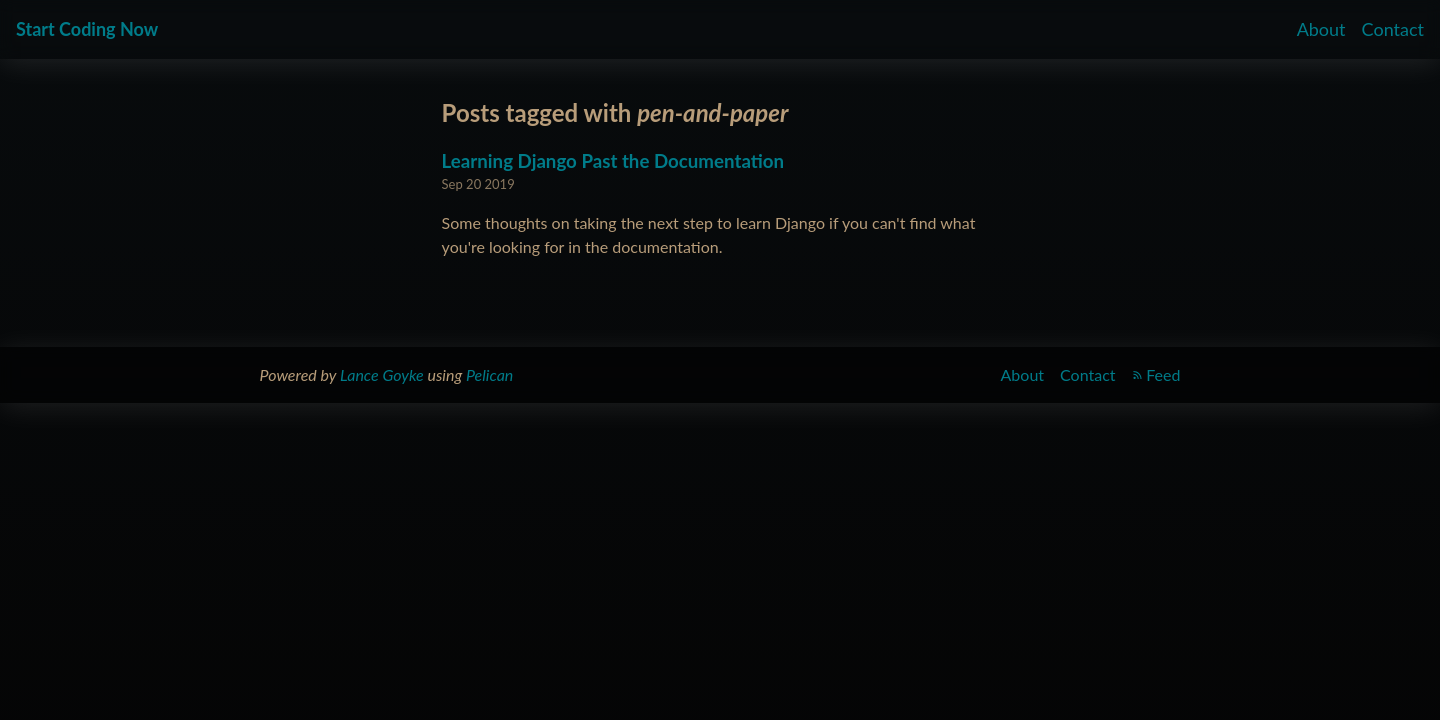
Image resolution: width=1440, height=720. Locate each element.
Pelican (489, 374)
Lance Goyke (382, 374)
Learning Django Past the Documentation (613, 161)
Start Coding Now (87, 29)
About (1321, 29)
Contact (1393, 29)
